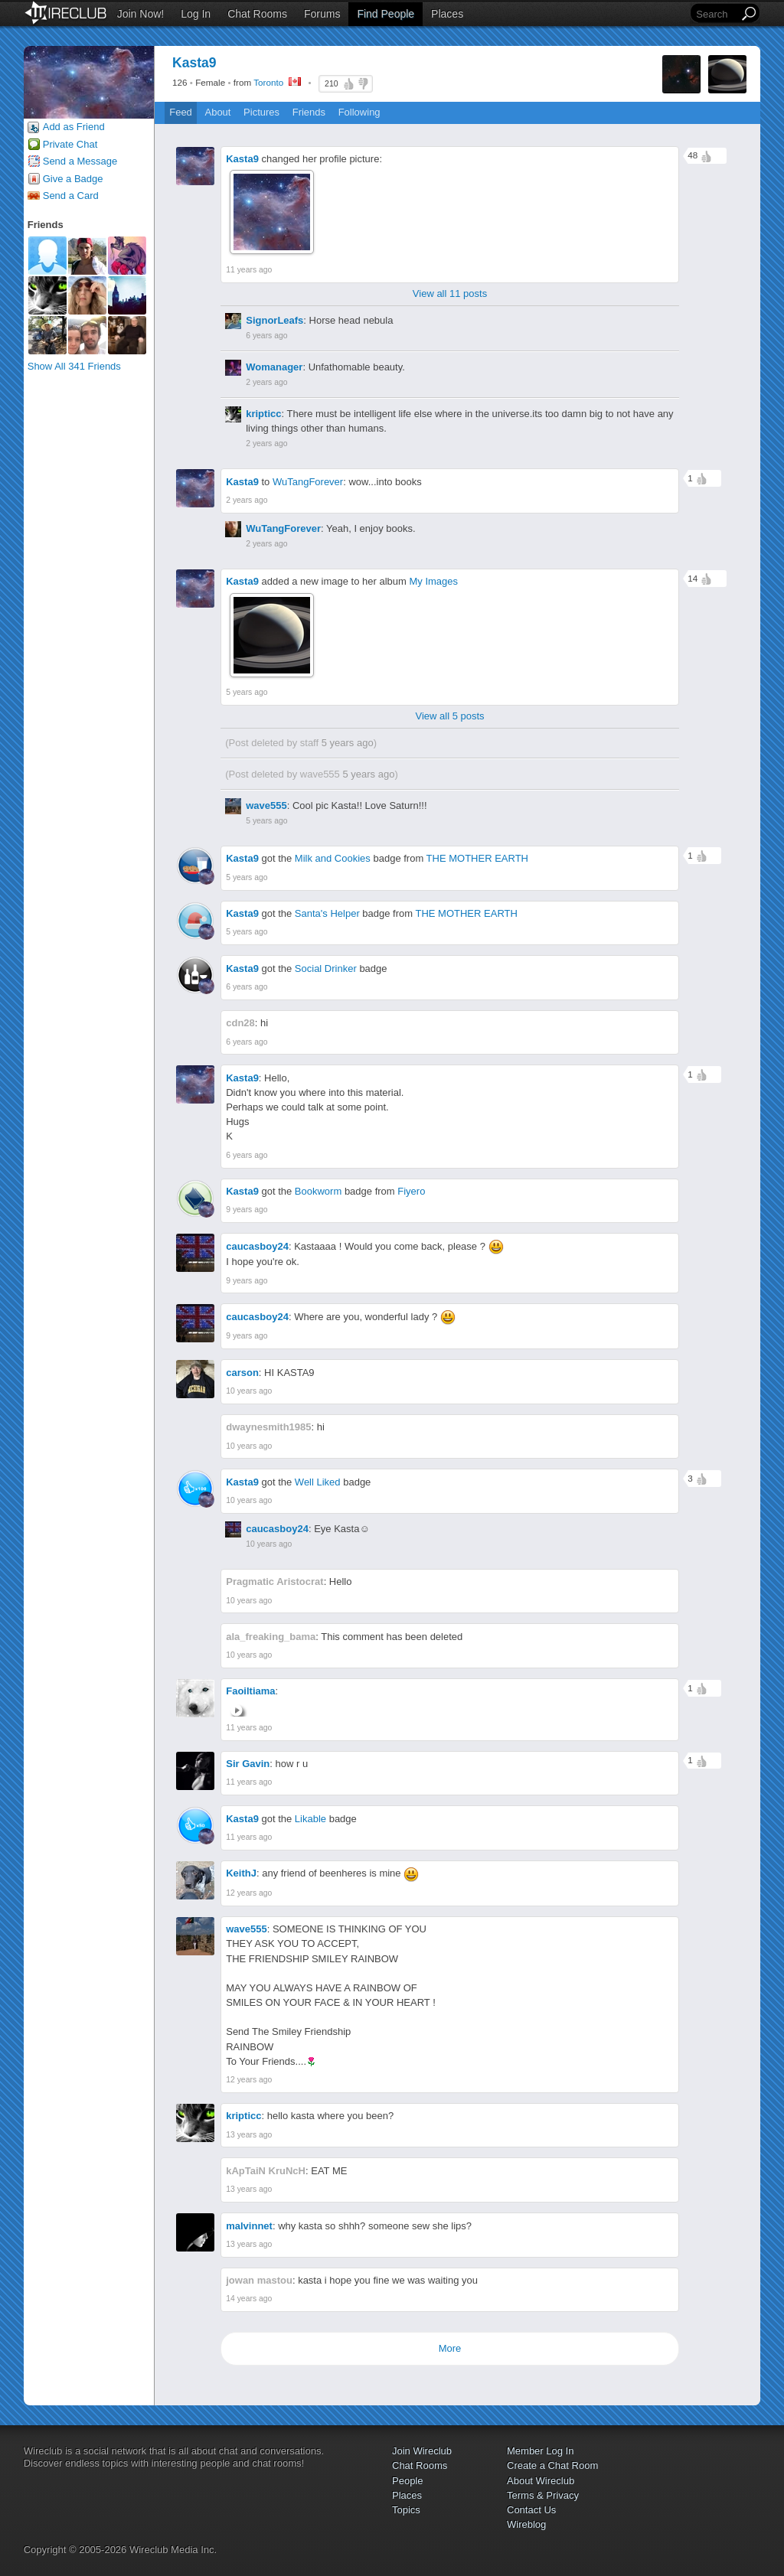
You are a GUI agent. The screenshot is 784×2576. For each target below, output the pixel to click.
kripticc (263, 413)
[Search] (716, 14)
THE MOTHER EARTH (477, 858)
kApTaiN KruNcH (265, 2171)
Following (359, 112)
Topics (406, 2510)
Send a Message (80, 161)
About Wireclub (540, 2480)
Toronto (268, 82)
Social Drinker (326, 968)
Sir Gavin (248, 1763)
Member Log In (540, 2451)
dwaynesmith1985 (268, 1427)
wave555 (320, 774)
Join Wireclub (422, 2451)
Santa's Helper (327, 913)
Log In (196, 14)
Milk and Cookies (333, 858)
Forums (322, 14)
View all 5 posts (449, 716)
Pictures (261, 112)
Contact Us (531, 2510)
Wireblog (526, 2524)
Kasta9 (242, 159)
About (217, 112)
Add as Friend (74, 126)
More (450, 2348)
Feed (180, 112)
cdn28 (240, 1023)
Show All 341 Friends (74, 366)
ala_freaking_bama (270, 1636)
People (407, 2480)
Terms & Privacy (543, 2495)
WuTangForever (308, 481)
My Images (433, 581)
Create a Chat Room (552, 2465)
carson (242, 1372)
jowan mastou (259, 2280)
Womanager (274, 367)
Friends (308, 112)
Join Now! (140, 14)
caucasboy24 (257, 1246)
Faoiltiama (250, 1691)
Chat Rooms (257, 14)
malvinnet (249, 2226)
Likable (310, 1818)
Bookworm (318, 1191)
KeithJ (241, 1873)
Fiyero (411, 1191)
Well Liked (318, 1482)
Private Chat (70, 144)
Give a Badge (73, 178)
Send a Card (71, 195)
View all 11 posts (450, 293)
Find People (385, 14)
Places (447, 14)
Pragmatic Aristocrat (274, 1581)
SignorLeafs (274, 320)
